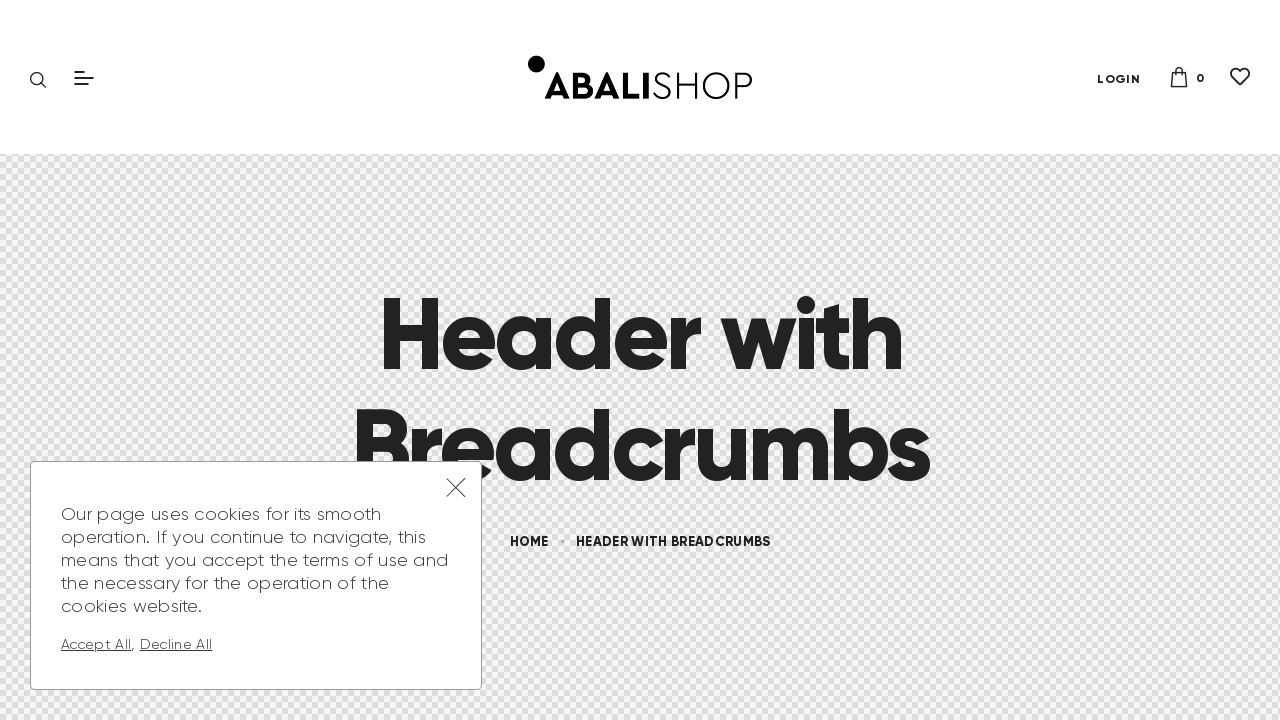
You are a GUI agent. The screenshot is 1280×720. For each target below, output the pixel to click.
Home (529, 541)
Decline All (176, 644)
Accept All (96, 644)
